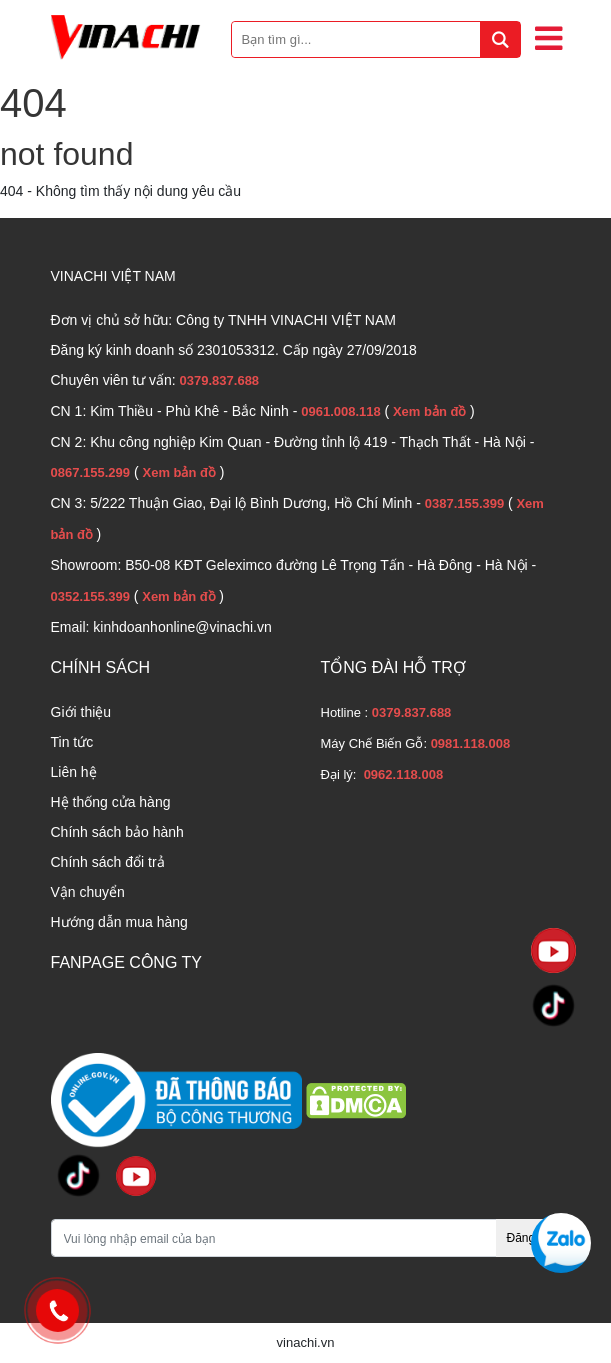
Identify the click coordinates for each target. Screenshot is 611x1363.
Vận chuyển (88, 892)
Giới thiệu (81, 712)
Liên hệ (74, 772)
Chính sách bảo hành (117, 832)
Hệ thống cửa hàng (111, 802)
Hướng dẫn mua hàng (119, 922)
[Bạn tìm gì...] (376, 39)
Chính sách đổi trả (108, 862)
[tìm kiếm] (500, 39)
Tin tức (72, 742)
